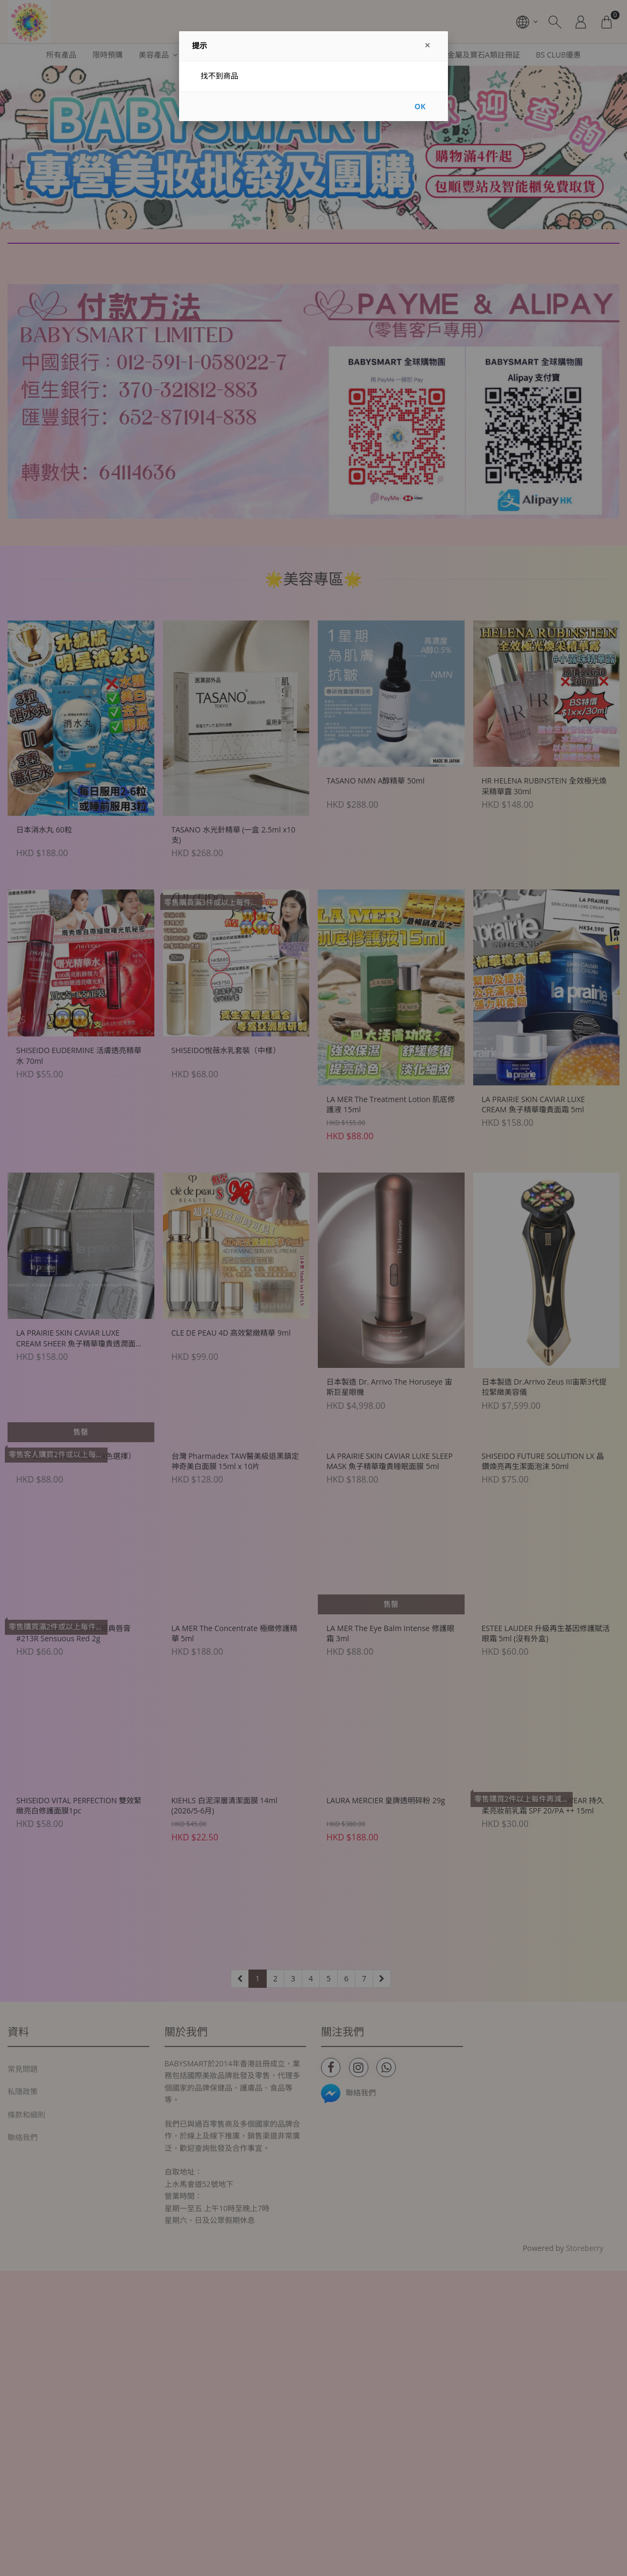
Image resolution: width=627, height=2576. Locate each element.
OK (420, 106)
